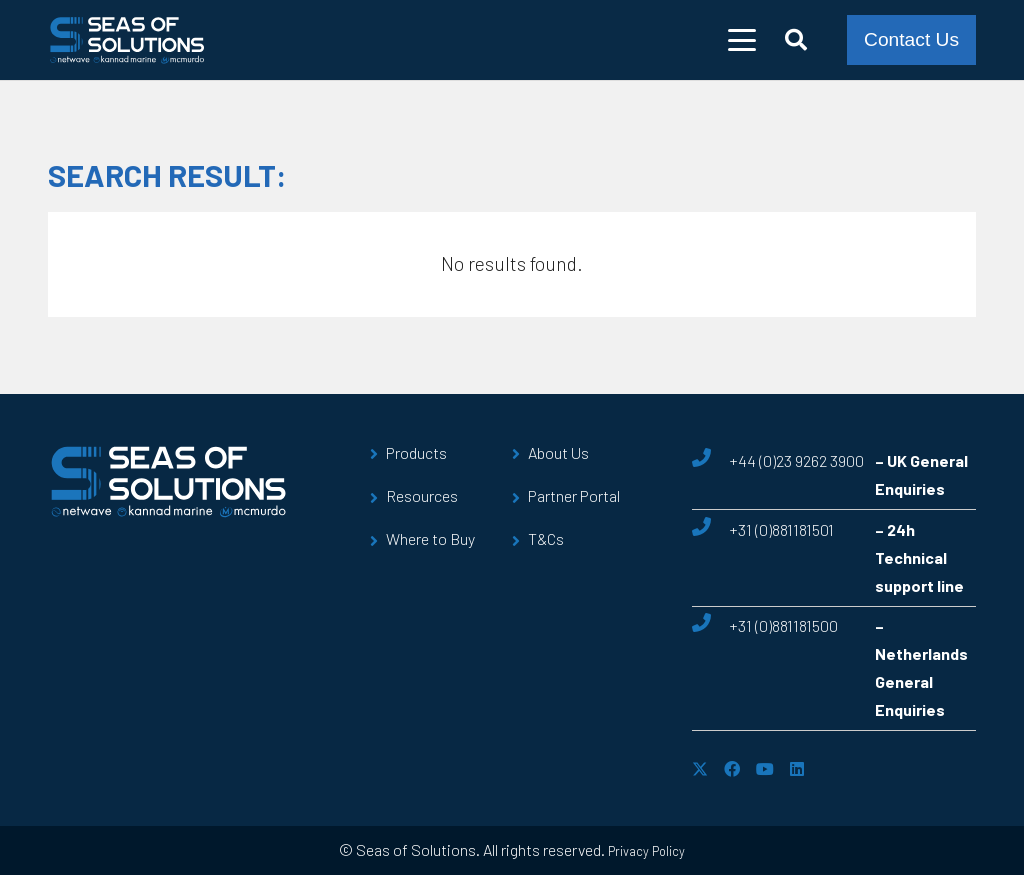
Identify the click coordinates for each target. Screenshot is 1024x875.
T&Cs (546, 538)
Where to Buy (430, 538)
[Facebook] (732, 769)
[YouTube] (765, 769)
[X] (700, 769)
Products (416, 452)
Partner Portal (574, 495)
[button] (742, 40)
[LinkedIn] (797, 769)
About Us (558, 452)
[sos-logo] (127, 40)
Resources (422, 495)
